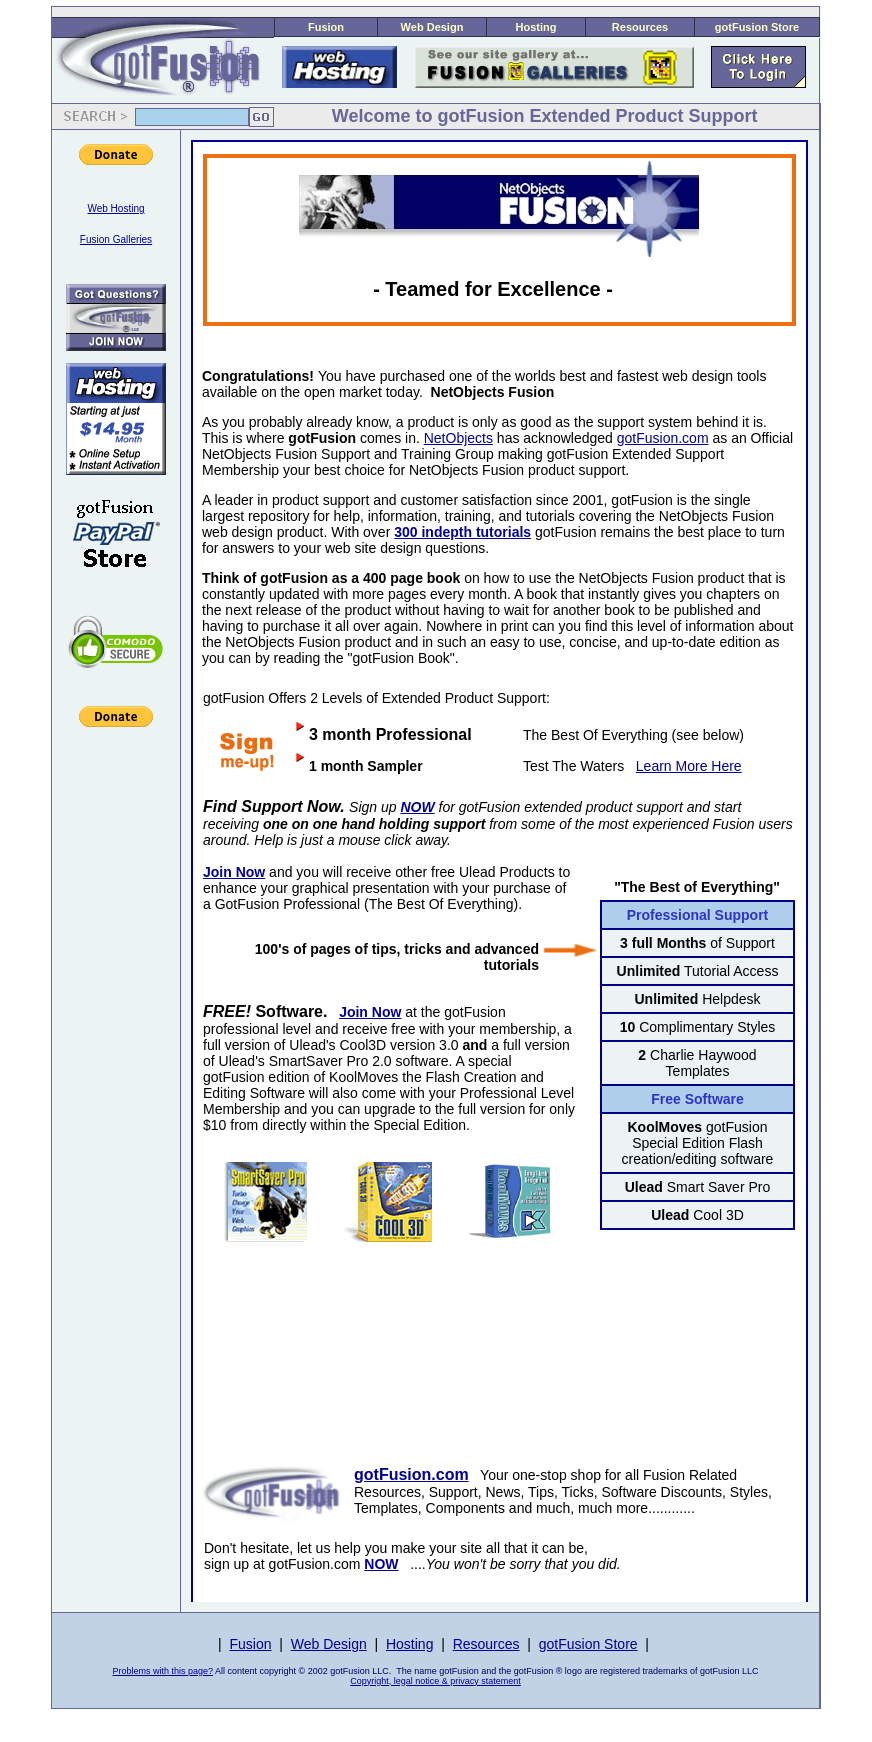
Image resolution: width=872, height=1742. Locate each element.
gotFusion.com (663, 438)
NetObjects (458, 438)
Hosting (536, 27)
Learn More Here (689, 766)
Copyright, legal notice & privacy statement (435, 1681)
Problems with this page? (163, 1671)
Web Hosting (115, 208)
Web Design (432, 27)
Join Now (370, 1012)
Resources (640, 27)
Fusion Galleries (116, 239)
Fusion (326, 27)
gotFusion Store (757, 27)
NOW (417, 807)
